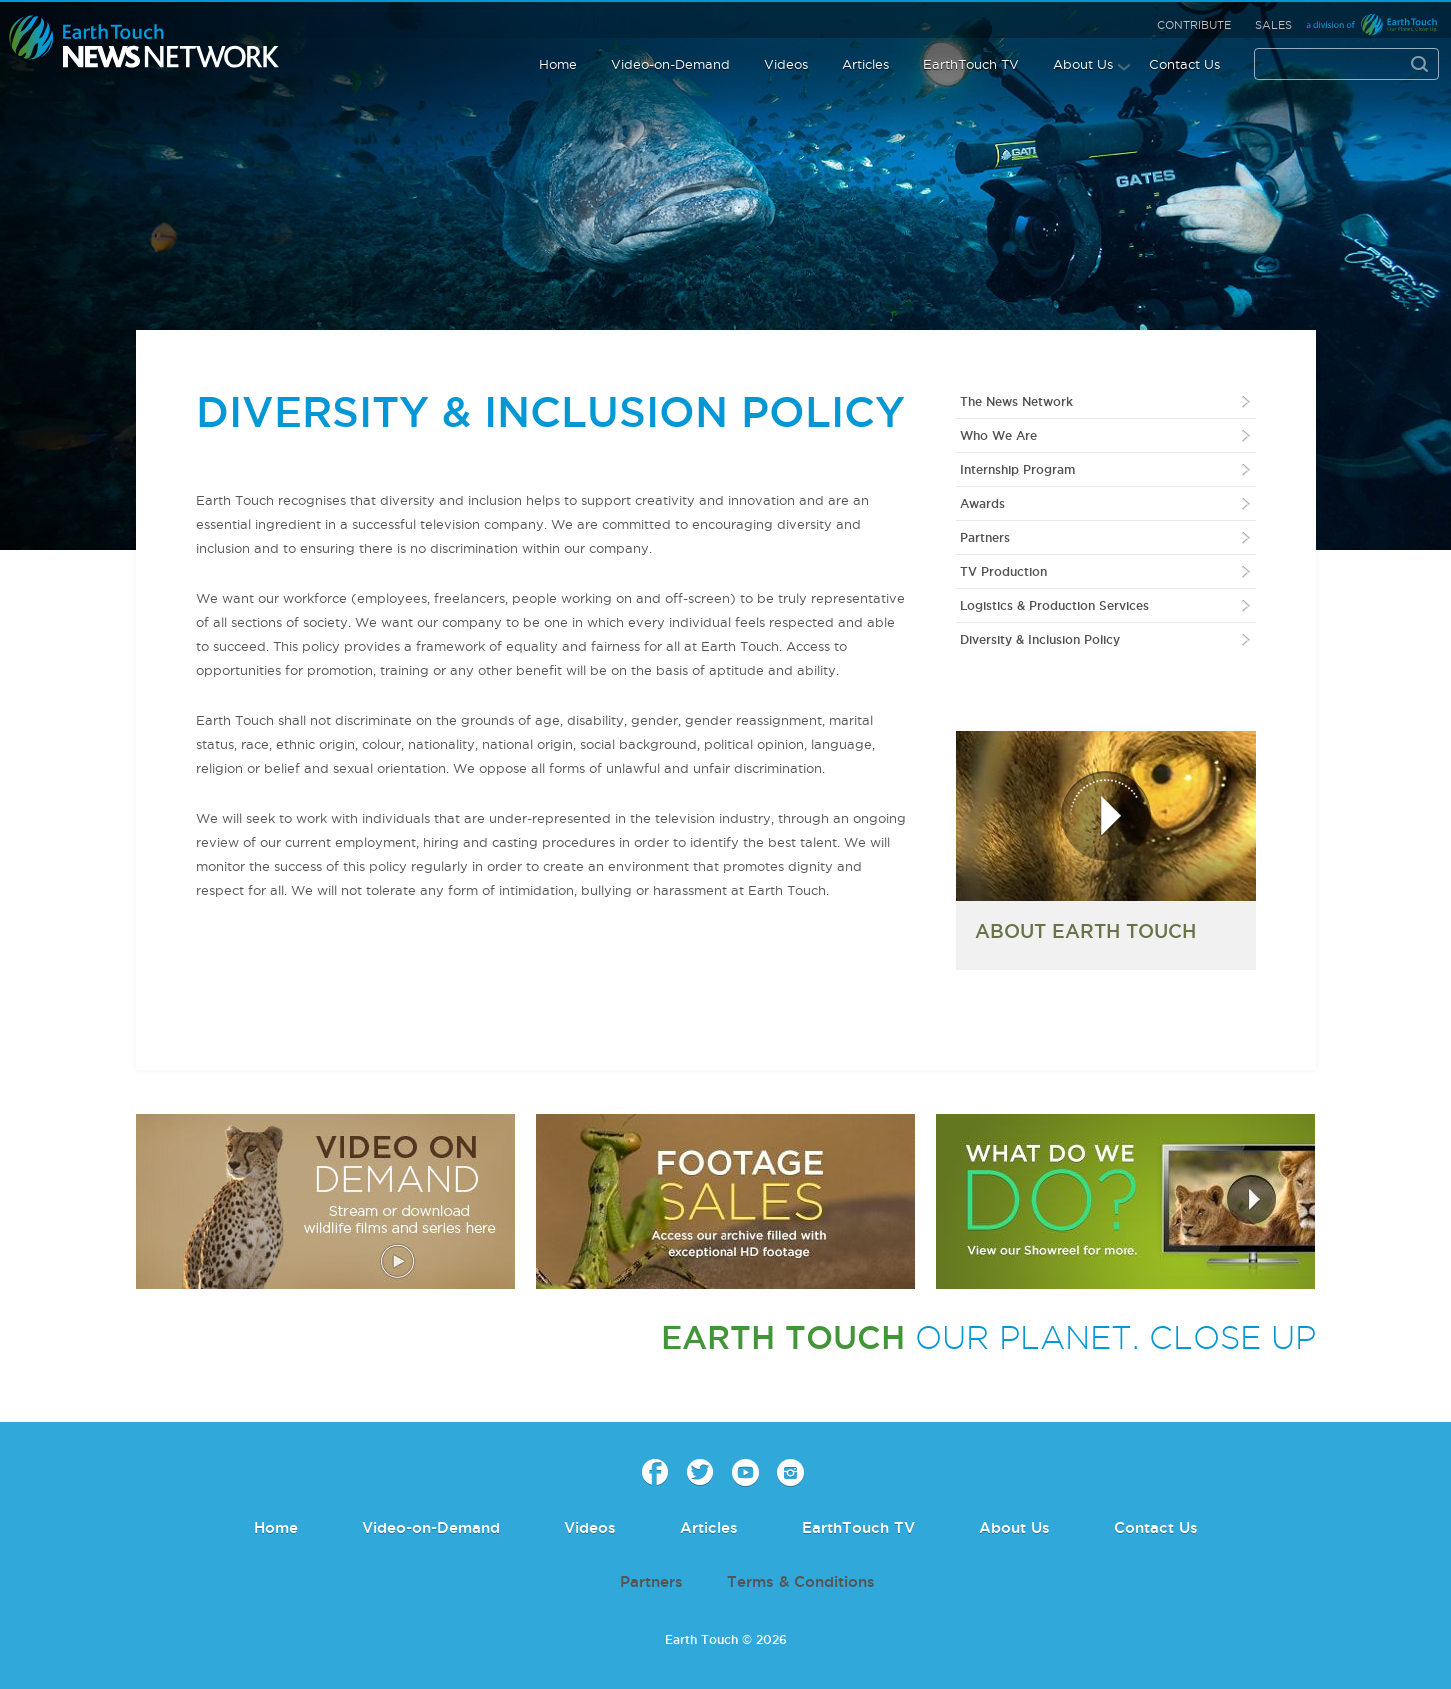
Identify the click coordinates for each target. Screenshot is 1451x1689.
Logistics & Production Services (1054, 605)
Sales (1273, 25)
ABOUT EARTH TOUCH (1085, 931)
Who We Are (998, 435)
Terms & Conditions (801, 1581)
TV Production (1003, 571)
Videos (786, 64)
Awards (982, 503)
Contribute (1194, 25)
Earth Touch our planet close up (144, 42)
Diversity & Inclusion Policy (1040, 639)
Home (558, 64)
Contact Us (1184, 64)
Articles (865, 64)
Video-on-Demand (670, 64)
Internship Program (1017, 469)
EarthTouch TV (971, 64)
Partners (985, 537)
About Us (1083, 64)
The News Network (1016, 401)
